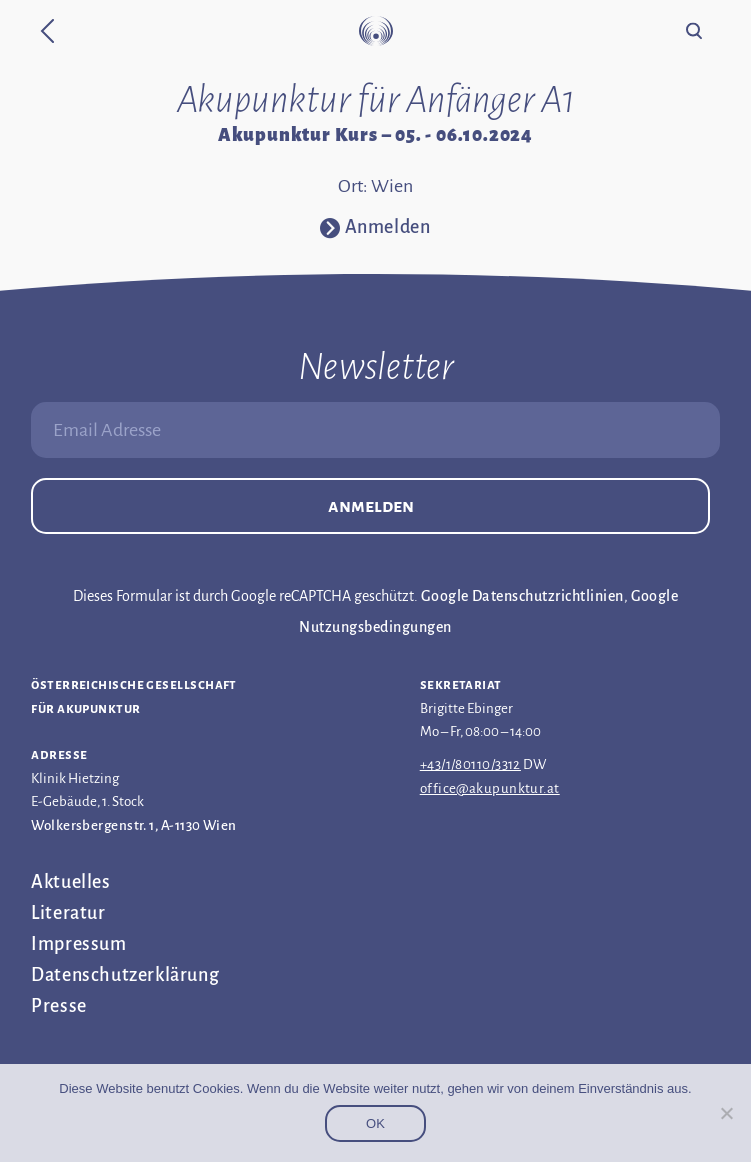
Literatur (68, 913)
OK (375, 1123)
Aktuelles (70, 882)
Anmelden (371, 506)
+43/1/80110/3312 (470, 764)
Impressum (78, 944)
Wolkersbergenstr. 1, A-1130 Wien (133, 825)
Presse (59, 1006)
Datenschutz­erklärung (125, 975)
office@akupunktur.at (490, 788)
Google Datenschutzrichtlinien (522, 596)
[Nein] (726, 1113)
